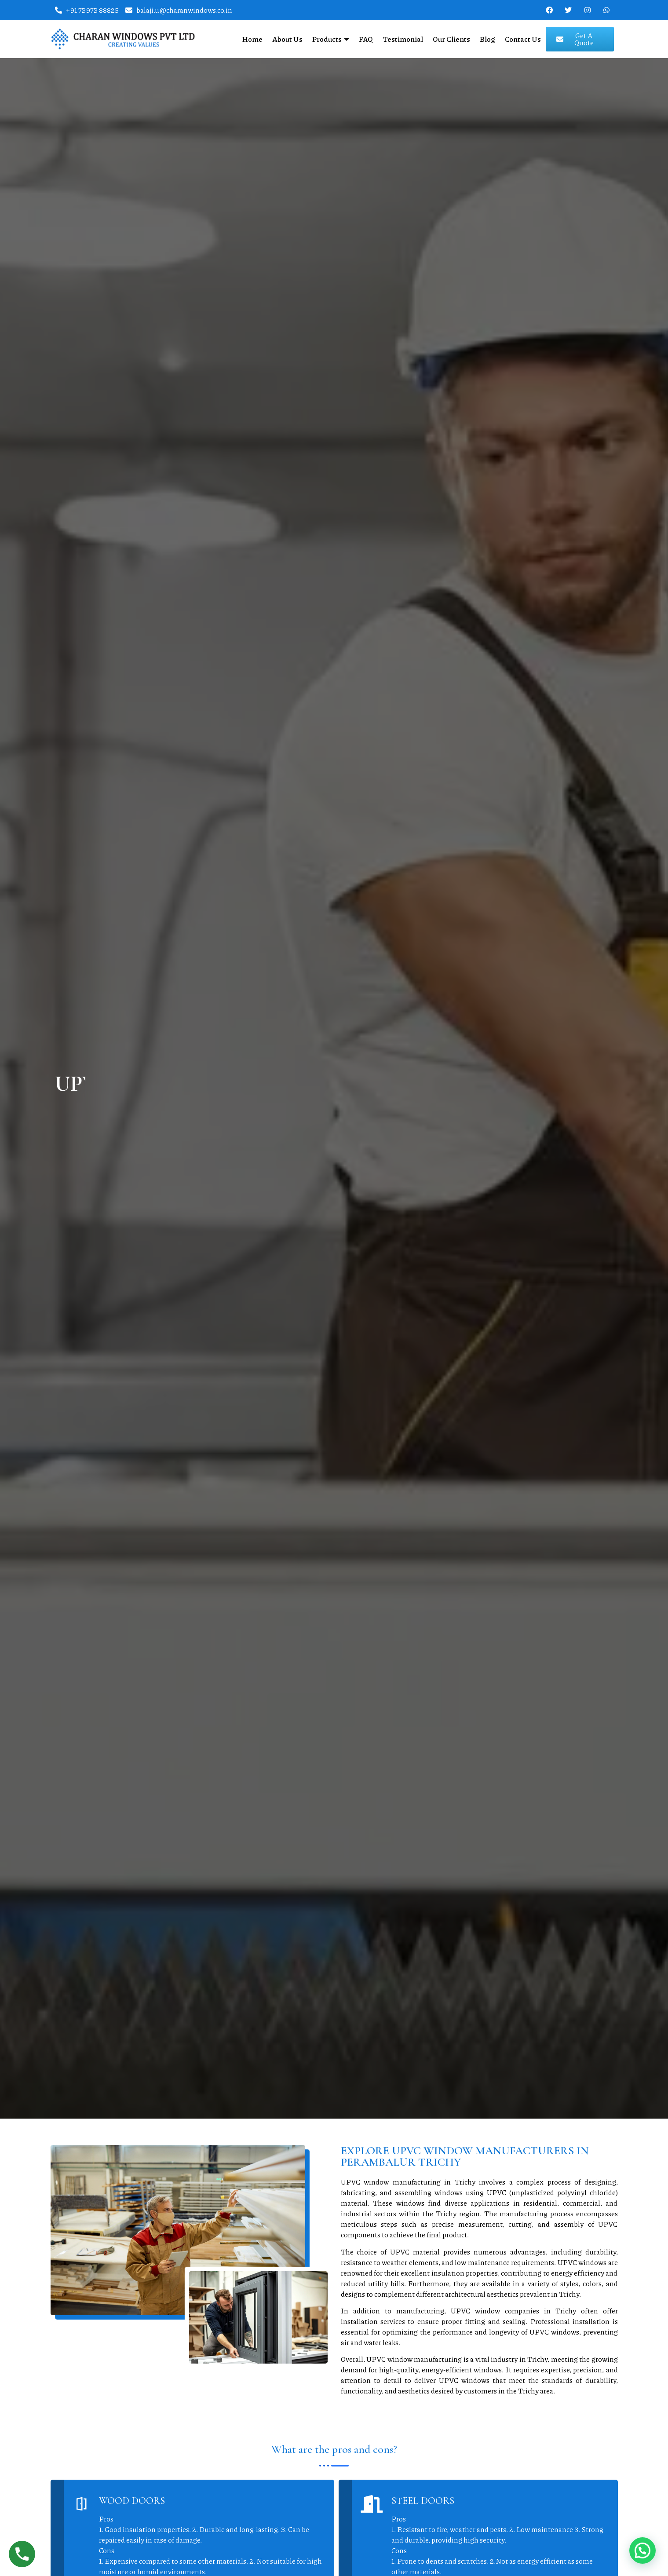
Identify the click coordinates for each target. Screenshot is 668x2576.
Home (252, 39)
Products (330, 39)
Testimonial (403, 39)
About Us (287, 39)
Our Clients (451, 39)
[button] (642, 2550)
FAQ (366, 39)
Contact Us (523, 39)
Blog (487, 39)
